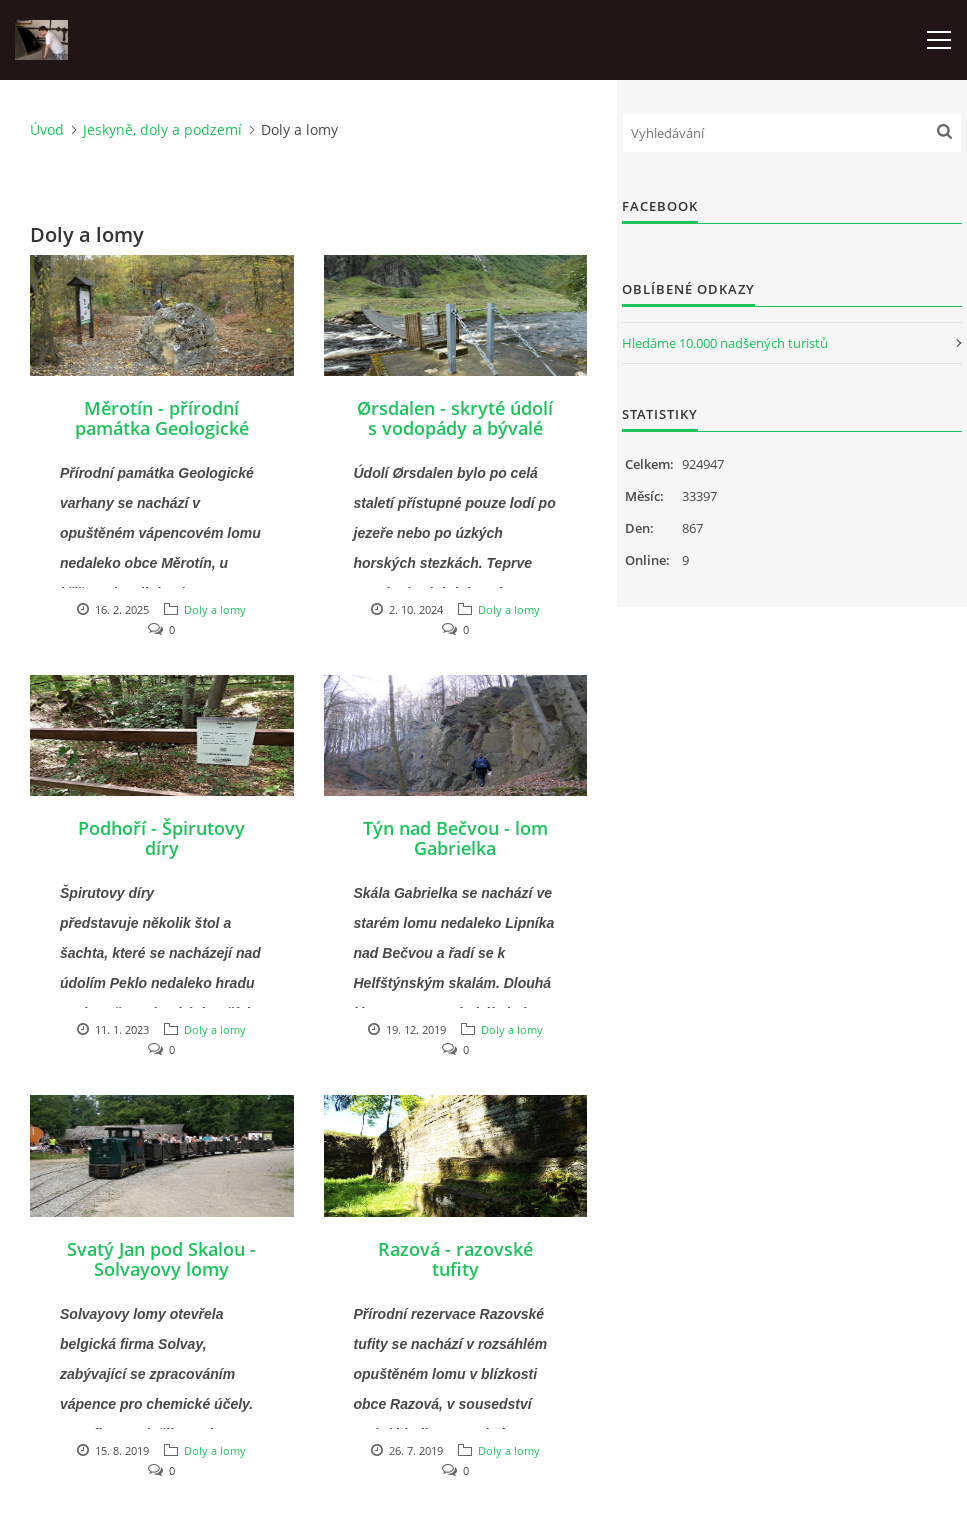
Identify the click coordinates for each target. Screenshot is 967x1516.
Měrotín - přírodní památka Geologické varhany (162, 428)
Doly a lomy (215, 609)
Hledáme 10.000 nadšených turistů (725, 343)
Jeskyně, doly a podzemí (162, 129)
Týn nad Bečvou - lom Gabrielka (455, 838)
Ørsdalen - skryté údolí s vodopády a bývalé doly (455, 428)
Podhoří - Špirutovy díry (161, 838)
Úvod (47, 129)
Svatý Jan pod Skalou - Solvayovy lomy (161, 1259)
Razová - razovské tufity (455, 1259)
